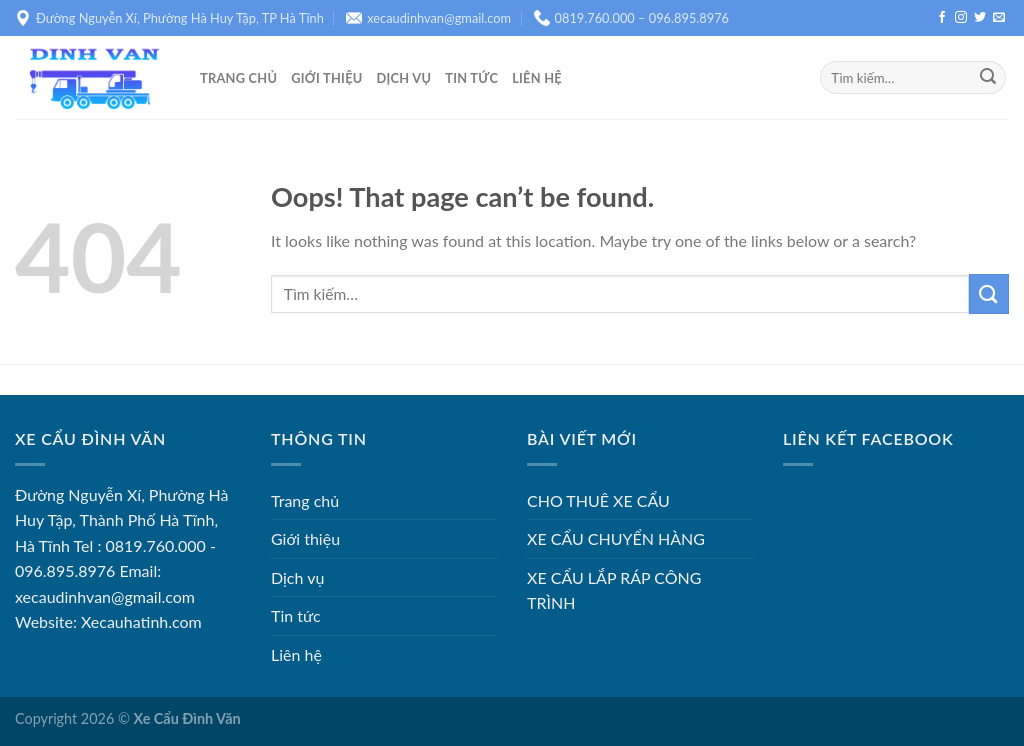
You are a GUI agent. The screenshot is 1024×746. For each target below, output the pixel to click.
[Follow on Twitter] (980, 18)
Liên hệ (537, 78)
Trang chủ (238, 78)
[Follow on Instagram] (961, 18)
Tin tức (471, 78)
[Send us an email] (999, 18)
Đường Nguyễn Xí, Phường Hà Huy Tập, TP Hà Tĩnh (169, 18)
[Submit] (988, 78)
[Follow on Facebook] (942, 18)
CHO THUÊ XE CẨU (598, 500)
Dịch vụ (404, 78)
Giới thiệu (326, 78)
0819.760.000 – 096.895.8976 (632, 18)
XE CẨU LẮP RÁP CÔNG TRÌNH (614, 590)
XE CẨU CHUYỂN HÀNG (616, 538)
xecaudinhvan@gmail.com (428, 18)
